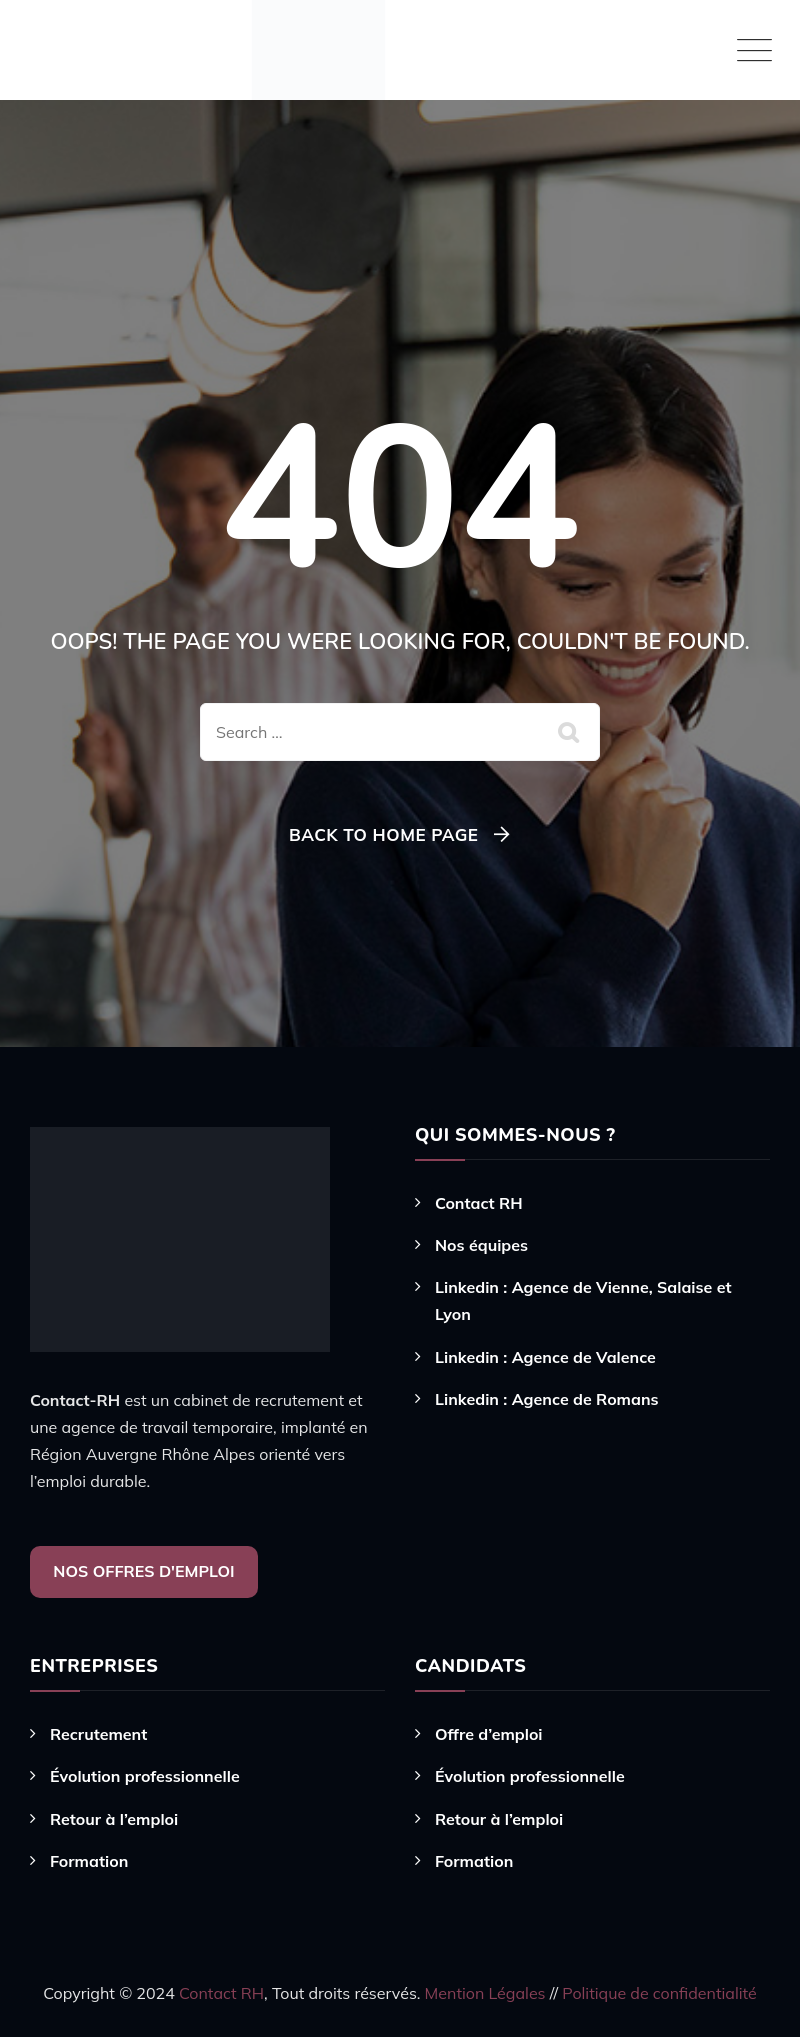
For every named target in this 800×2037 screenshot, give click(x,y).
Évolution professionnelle (145, 1776)
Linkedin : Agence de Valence (545, 1357)
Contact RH (479, 1203)
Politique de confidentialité (659, 1993)
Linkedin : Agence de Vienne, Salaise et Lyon (583, 1300)
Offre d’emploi (489, 1734)
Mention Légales (487, 1993)
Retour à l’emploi (114, 1819)
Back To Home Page (383, 834)
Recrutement (98, 1734)
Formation (89, 1861)
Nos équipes (481, 1245)
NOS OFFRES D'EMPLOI (143, 1571)
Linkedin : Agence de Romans (547, 1399)
